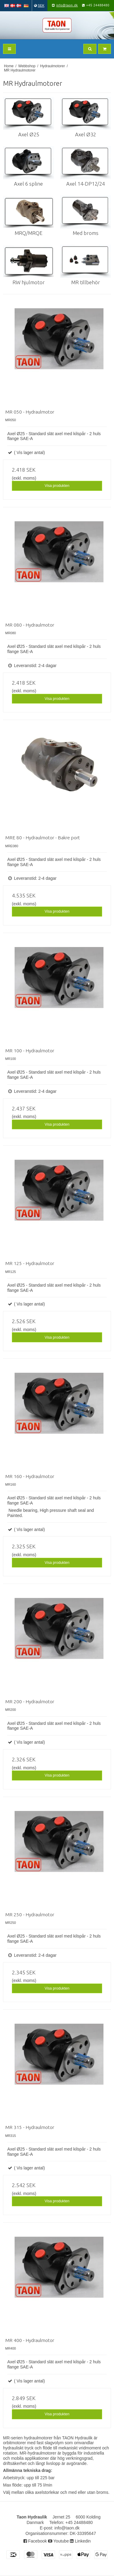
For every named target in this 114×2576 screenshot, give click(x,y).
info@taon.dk (67, 5)
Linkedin (80, 2541)
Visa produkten (57, 486)
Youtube (58, 2541)
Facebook (35, 2541)
